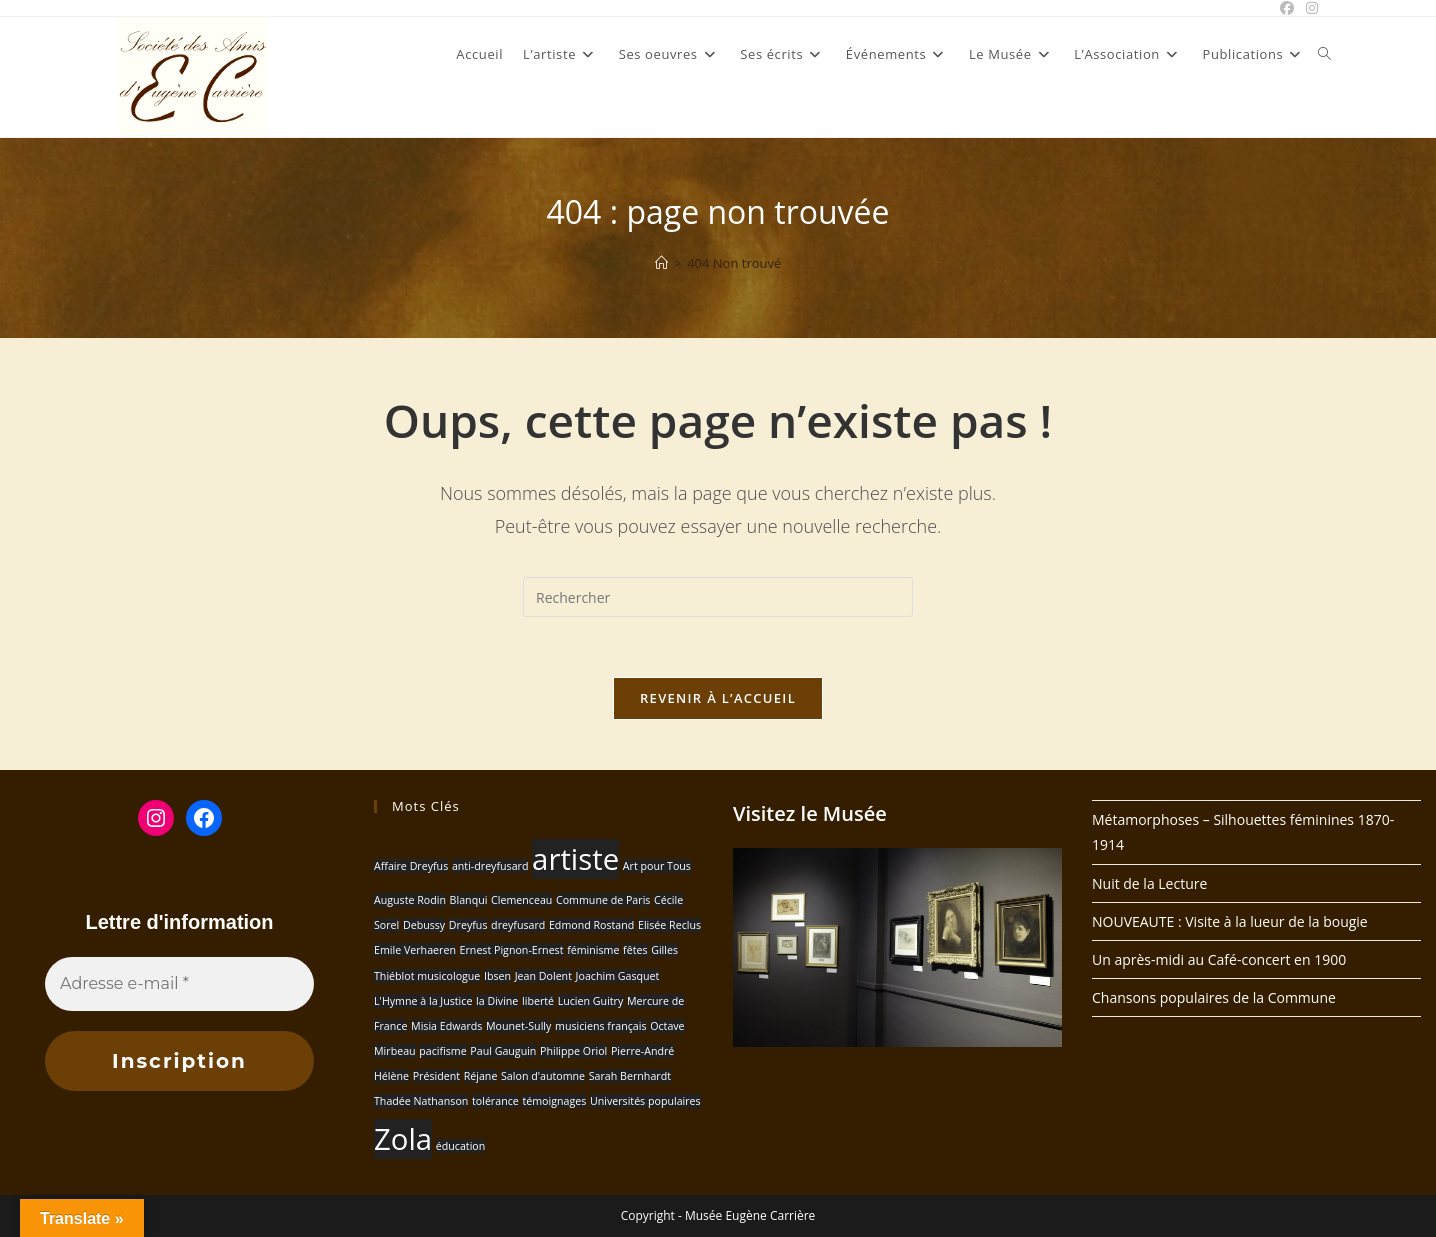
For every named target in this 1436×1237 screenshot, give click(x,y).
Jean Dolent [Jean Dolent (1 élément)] (543, 976)
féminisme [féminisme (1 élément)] (593, 950)
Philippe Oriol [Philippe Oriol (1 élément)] (573, 1051)
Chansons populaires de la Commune (1214, 997)
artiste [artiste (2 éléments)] (575, 859)
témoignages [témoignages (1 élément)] (554, 1101)
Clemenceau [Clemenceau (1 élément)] (521, 900)
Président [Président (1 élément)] (436, 1076)
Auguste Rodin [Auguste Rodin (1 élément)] (410, 900)
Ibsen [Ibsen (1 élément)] (497, 976)
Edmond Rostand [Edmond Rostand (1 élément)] (591, 925)
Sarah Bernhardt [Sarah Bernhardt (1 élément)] (630, 1076)
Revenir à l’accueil (718, 698)
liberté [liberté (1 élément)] (538, 1001)
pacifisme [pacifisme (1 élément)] (442, 1051)
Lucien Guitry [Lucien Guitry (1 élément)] (591, 1001)
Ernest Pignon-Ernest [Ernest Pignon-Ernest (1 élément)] (512, 950)
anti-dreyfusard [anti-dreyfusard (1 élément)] (490, 866)
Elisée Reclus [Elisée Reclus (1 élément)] (669, 925)
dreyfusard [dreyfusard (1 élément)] (518, 925)
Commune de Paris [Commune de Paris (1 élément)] (603, 900)
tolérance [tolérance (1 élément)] (495, 1101)
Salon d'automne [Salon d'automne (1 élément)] (543, 1076)
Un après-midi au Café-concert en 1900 (1219, 959)
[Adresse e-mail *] (179, 984)
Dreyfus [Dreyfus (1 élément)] (468, 925)
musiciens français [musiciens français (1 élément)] (601, 1026)
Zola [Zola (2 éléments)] (403, 1139)
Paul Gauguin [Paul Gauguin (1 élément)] (503, 1051)
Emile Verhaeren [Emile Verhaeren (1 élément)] (415, 950)
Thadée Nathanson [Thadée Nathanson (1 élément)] (421, 1101)
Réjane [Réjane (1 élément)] (481, 1076)
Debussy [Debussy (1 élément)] (424, 925)
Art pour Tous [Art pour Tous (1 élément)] (657, 866)
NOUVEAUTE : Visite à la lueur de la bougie (1230, 921)
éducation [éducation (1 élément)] (461, 1146)
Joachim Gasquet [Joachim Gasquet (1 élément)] (618, 976)
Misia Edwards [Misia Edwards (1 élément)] (446, 1026)
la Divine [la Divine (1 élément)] (497, 1001)
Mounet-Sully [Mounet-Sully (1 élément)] (518, 1026)
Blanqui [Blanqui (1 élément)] (469, 900)
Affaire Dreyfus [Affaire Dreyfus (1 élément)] (411, 866)
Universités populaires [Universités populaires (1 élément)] (645, 1101)
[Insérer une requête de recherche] (718, 597)
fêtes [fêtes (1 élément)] (635, 950)
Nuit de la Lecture (1149, 883)
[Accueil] (661, 263)
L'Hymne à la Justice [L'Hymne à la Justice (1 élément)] (423, 1001)
